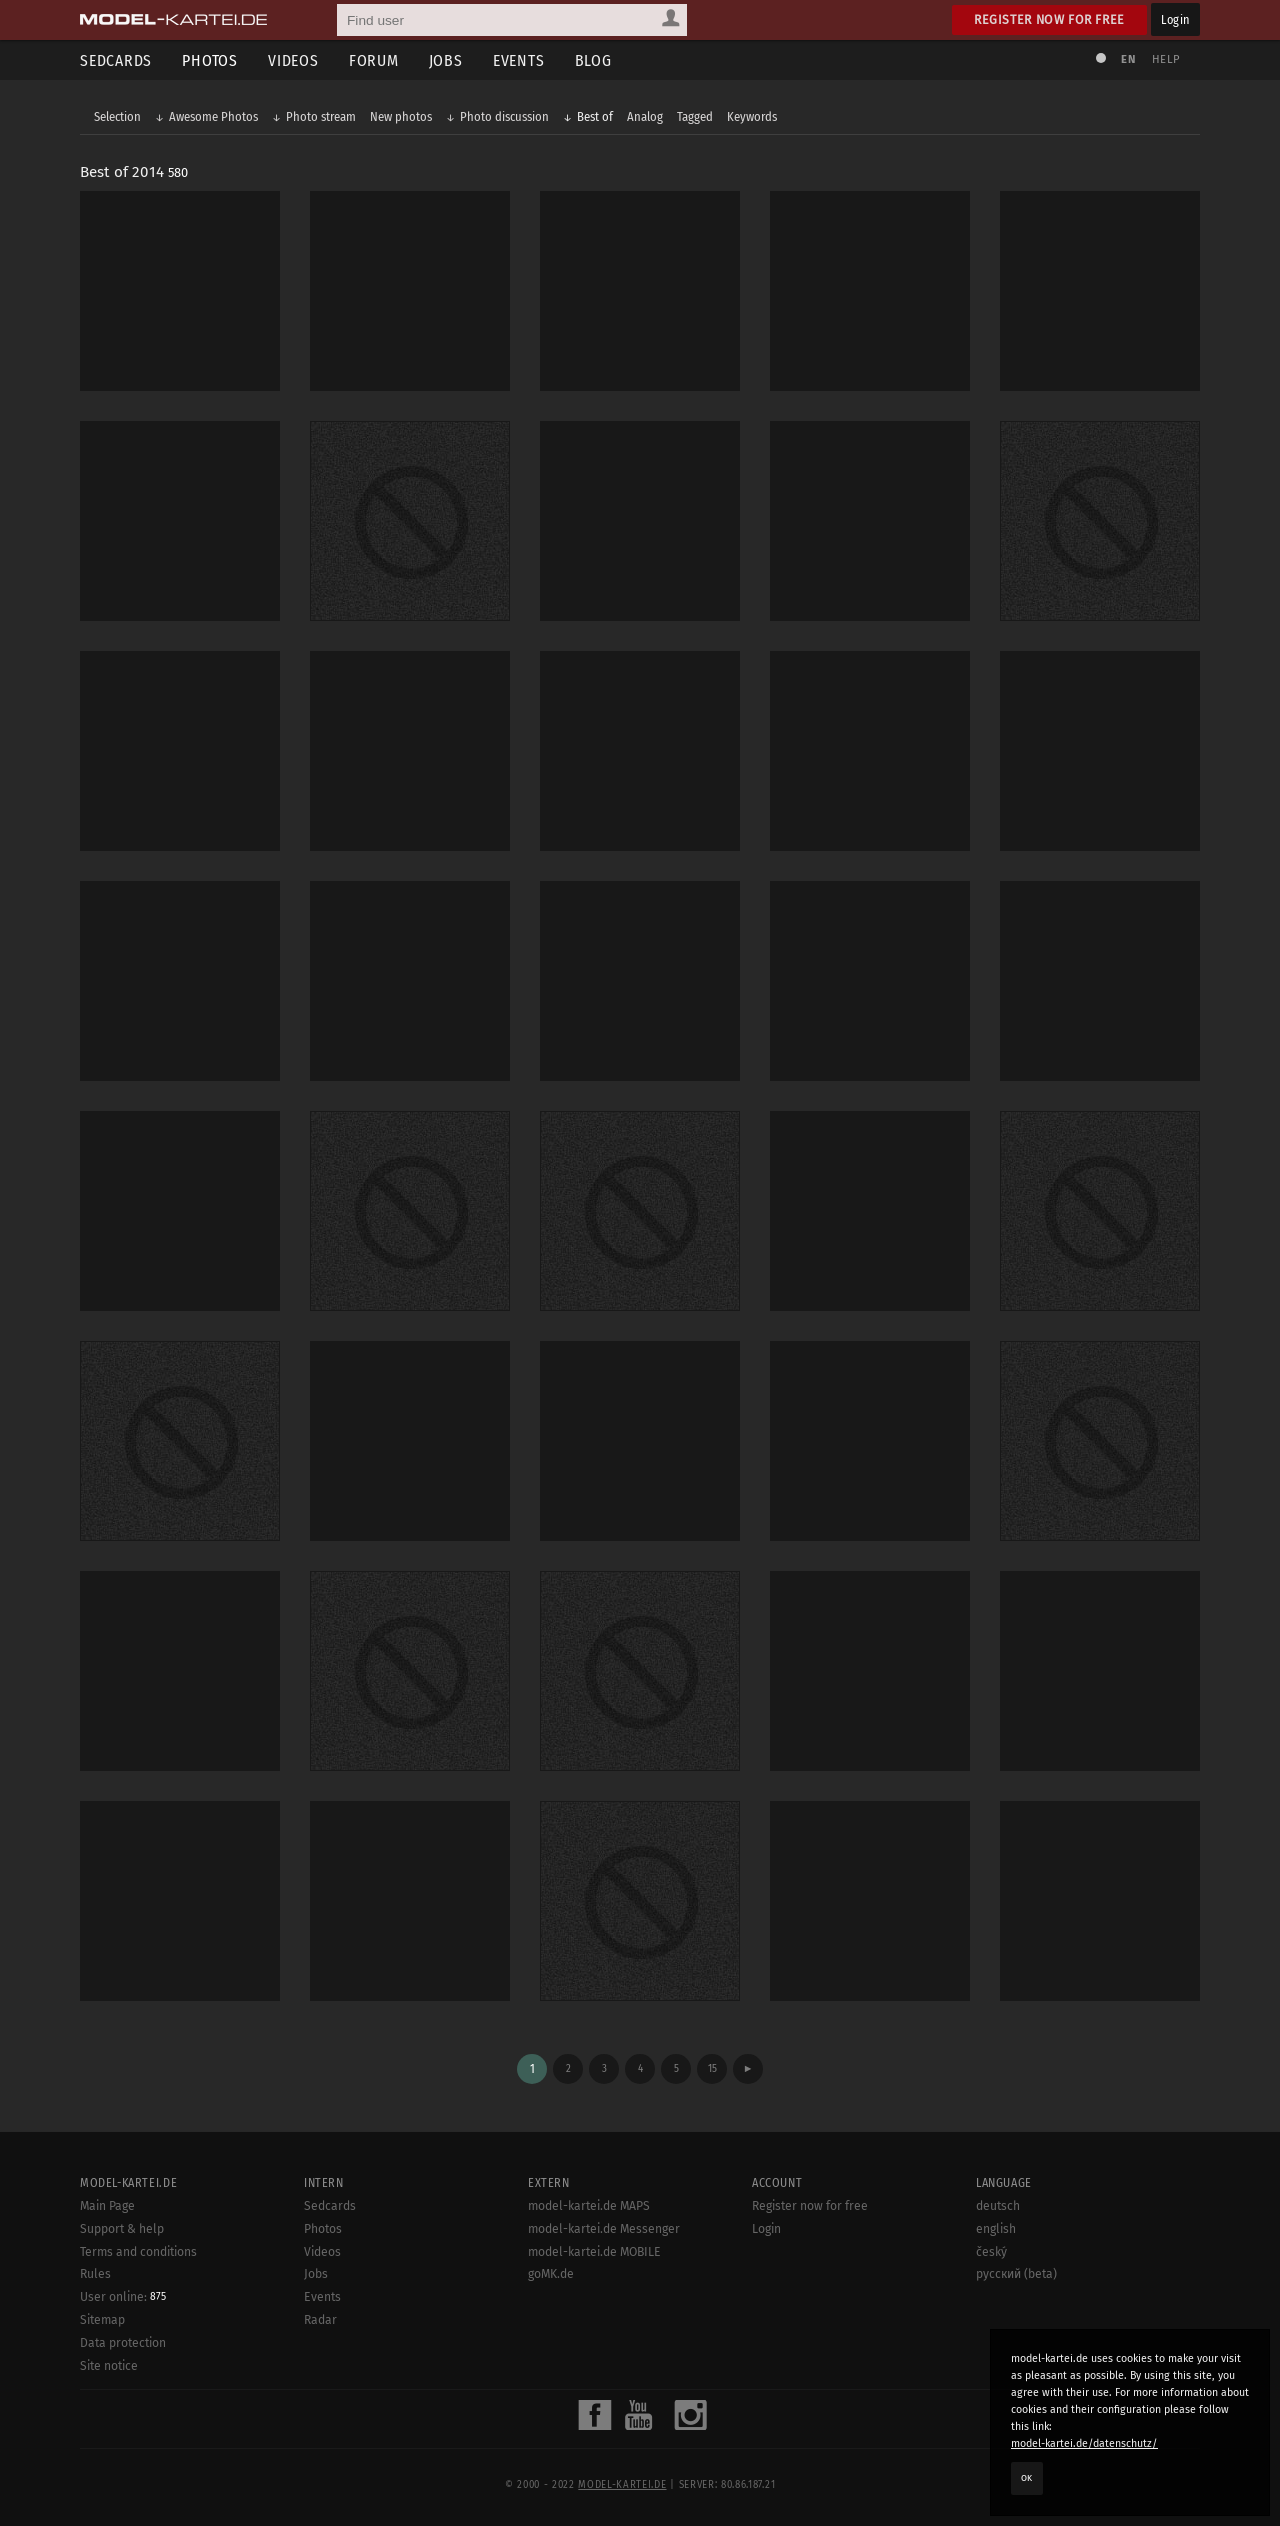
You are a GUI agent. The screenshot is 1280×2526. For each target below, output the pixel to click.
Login (1175, 19)
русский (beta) (1016, 2274)
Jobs (446, 60)
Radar (320, 2320)
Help (1166, 59)
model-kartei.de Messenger (604, 2229)
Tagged (695, 116)
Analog (645, 116)
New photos (401, 116)
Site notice (109, 2366)
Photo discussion (504, 116)
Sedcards (116, 60)
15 (712, 2068)
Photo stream (321, 116)
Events (519, 60)
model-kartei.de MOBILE (594, 2252)
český (991, 2252)
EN (1128, 59)
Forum (374, 60)
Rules (95, 2274)
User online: (123, 2297)
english (996, 2229)
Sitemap (102, 2320)
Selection (117, 116)
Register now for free (1049, 19)
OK (1027, 2478)
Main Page (107, 2206)
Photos (210, 60)
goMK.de (551, 2274)
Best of (595, 116)
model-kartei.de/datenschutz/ (1084, 2443)
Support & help (122, 2229)
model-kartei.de (622, 2485)
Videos (293, 60)
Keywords (752, 116)
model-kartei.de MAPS (589, 2206)
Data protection (123, 2343)
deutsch (998, 2206)
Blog (593, 60)
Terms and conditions (138, 2252)
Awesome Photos (213, 116)
